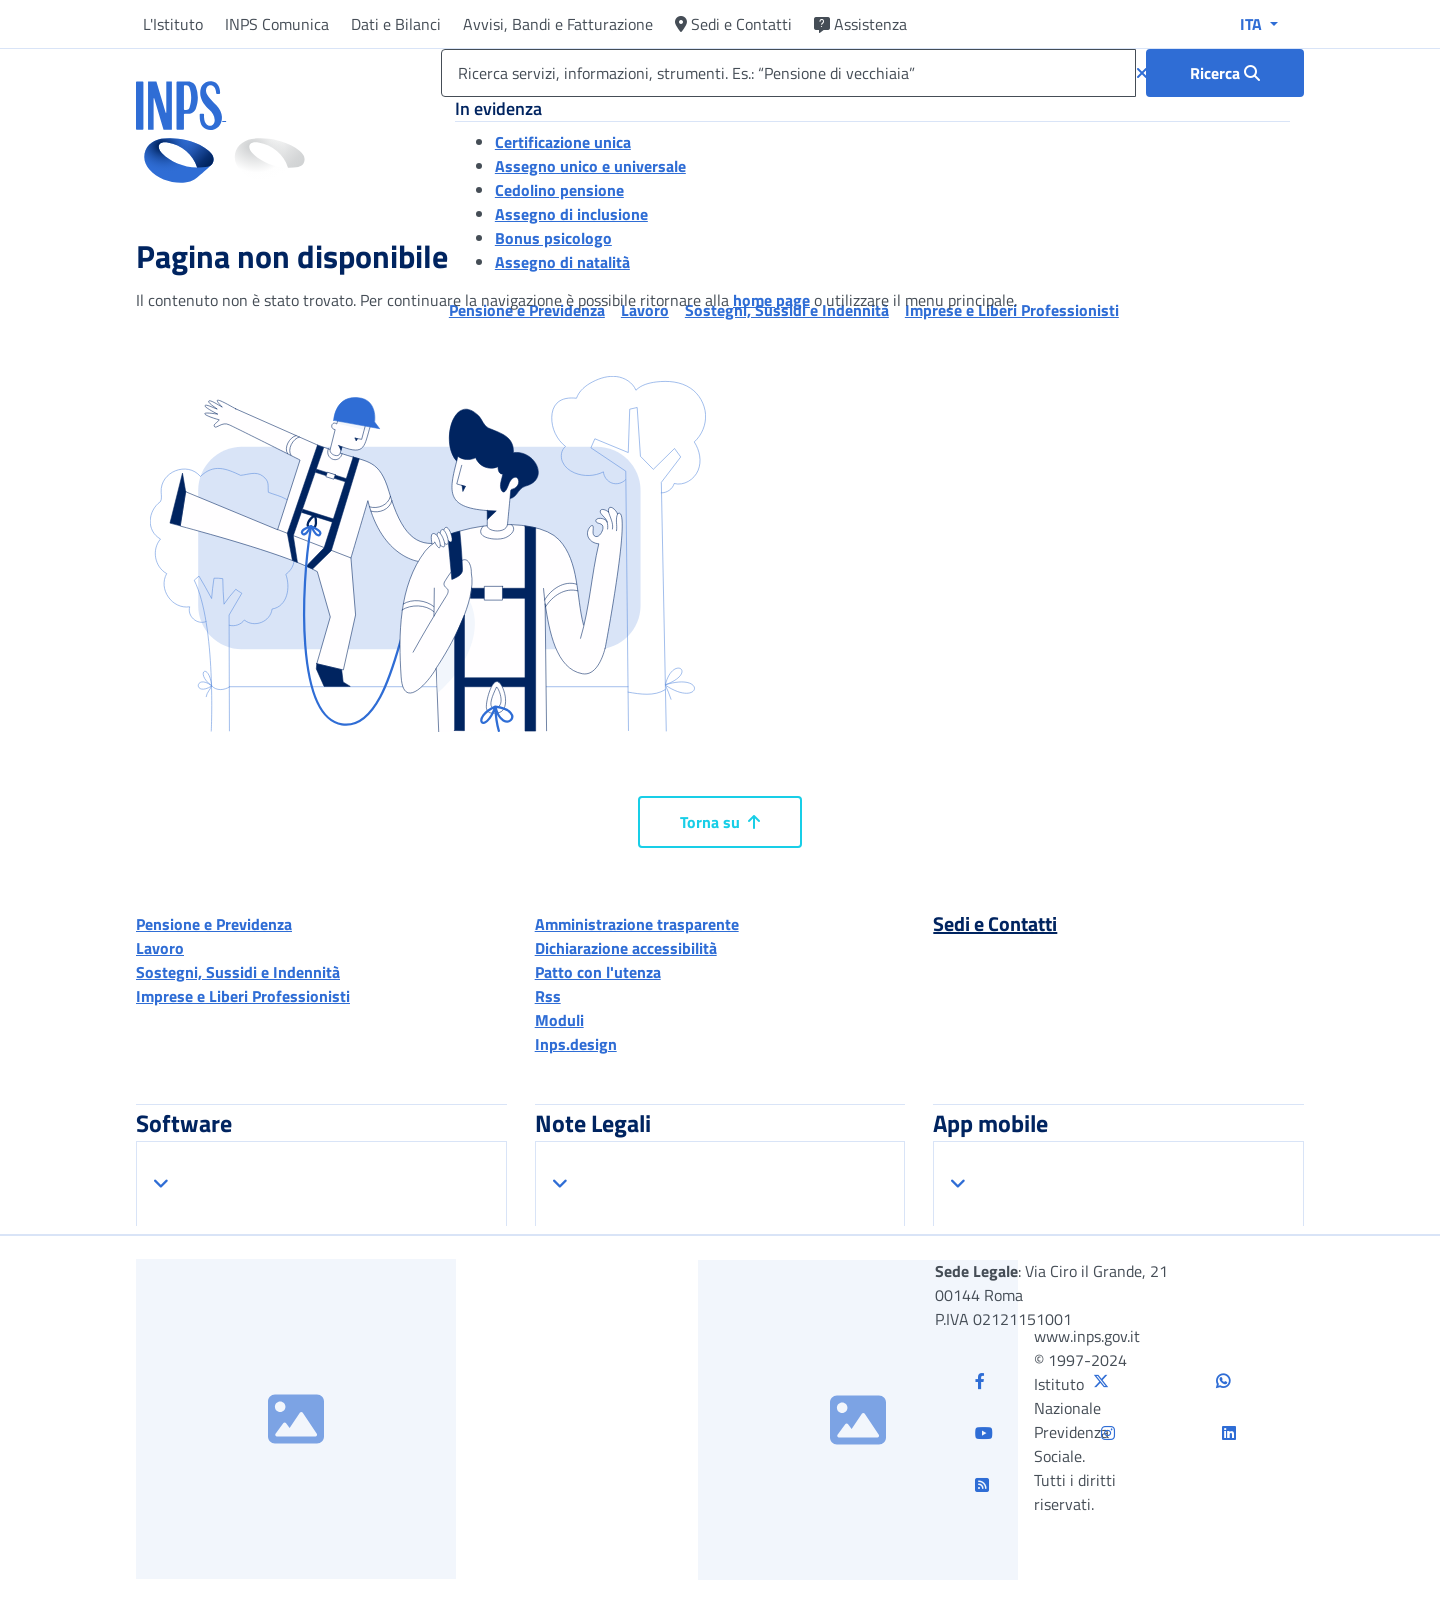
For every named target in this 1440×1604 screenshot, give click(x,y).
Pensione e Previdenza (214, 924)
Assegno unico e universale (590, 166)
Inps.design (576, 1044)
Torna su (720, 822)
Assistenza (860, 24)
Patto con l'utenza (598, 972)
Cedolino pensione (559, 190)
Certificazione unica (563, 142)
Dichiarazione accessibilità (626, 948)
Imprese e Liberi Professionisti (243, 996)
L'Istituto (173, 24)
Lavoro (160, 948)
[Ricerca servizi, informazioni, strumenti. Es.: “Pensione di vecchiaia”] (788, 73)
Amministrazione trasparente (637, 924)
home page (771, 300)
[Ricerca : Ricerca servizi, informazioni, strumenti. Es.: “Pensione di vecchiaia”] (1225, 73)
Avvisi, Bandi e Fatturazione (558, 24)
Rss (548, 996)
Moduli (559, 1020)
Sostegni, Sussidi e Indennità (238, 972)
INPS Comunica (277, 24)
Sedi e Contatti (733, 24)
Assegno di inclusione (571, 214)
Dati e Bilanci (396, 24)
